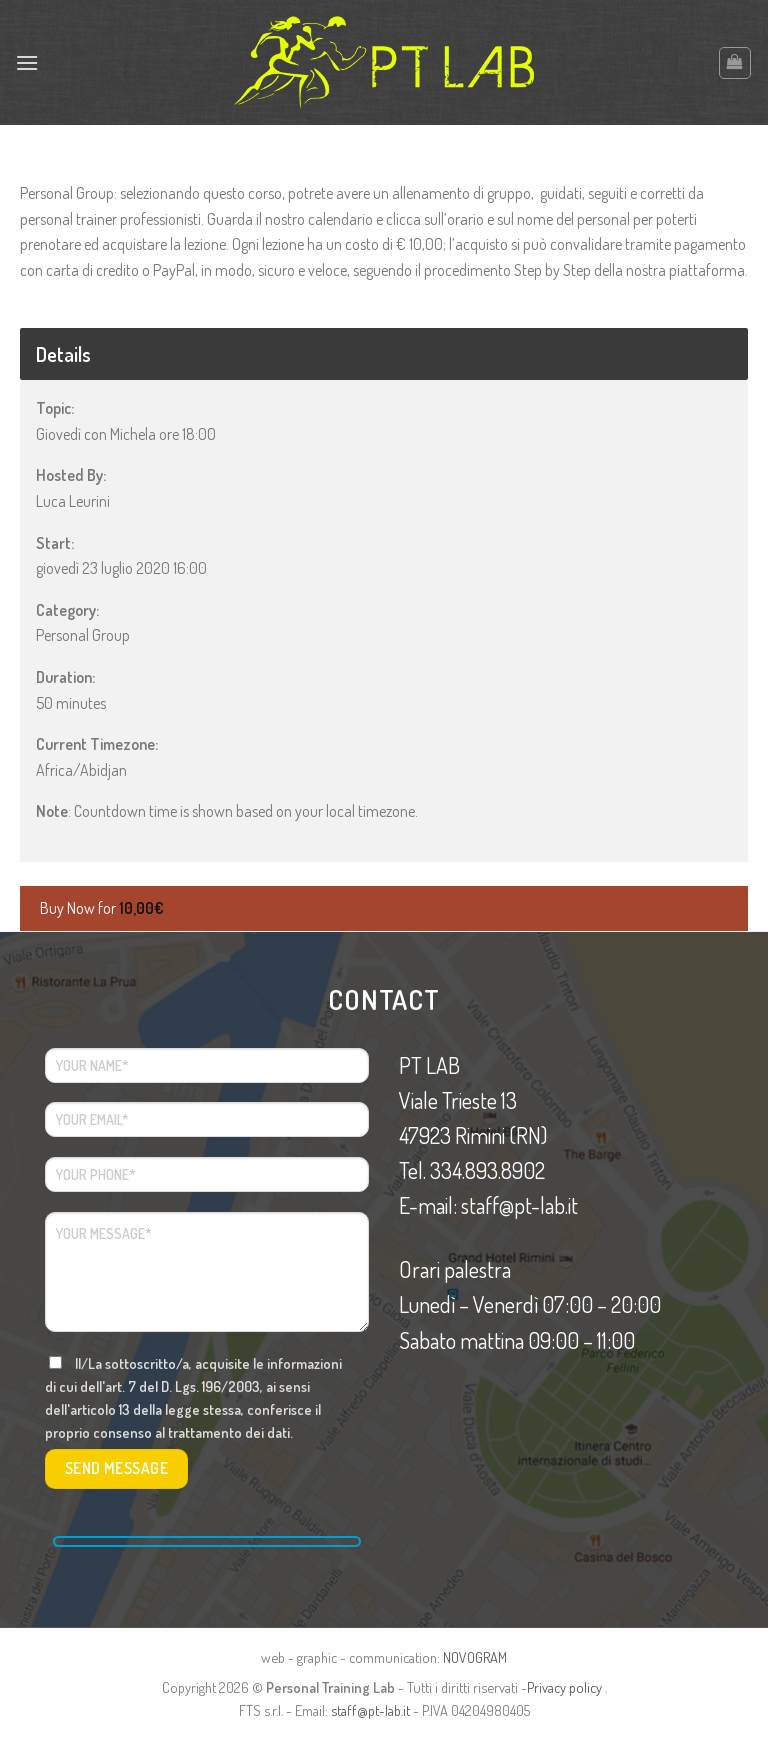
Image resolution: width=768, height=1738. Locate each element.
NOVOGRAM (475, 1657)
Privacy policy (564, 1687)
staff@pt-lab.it (370, 1710)
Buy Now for (102, 908)
